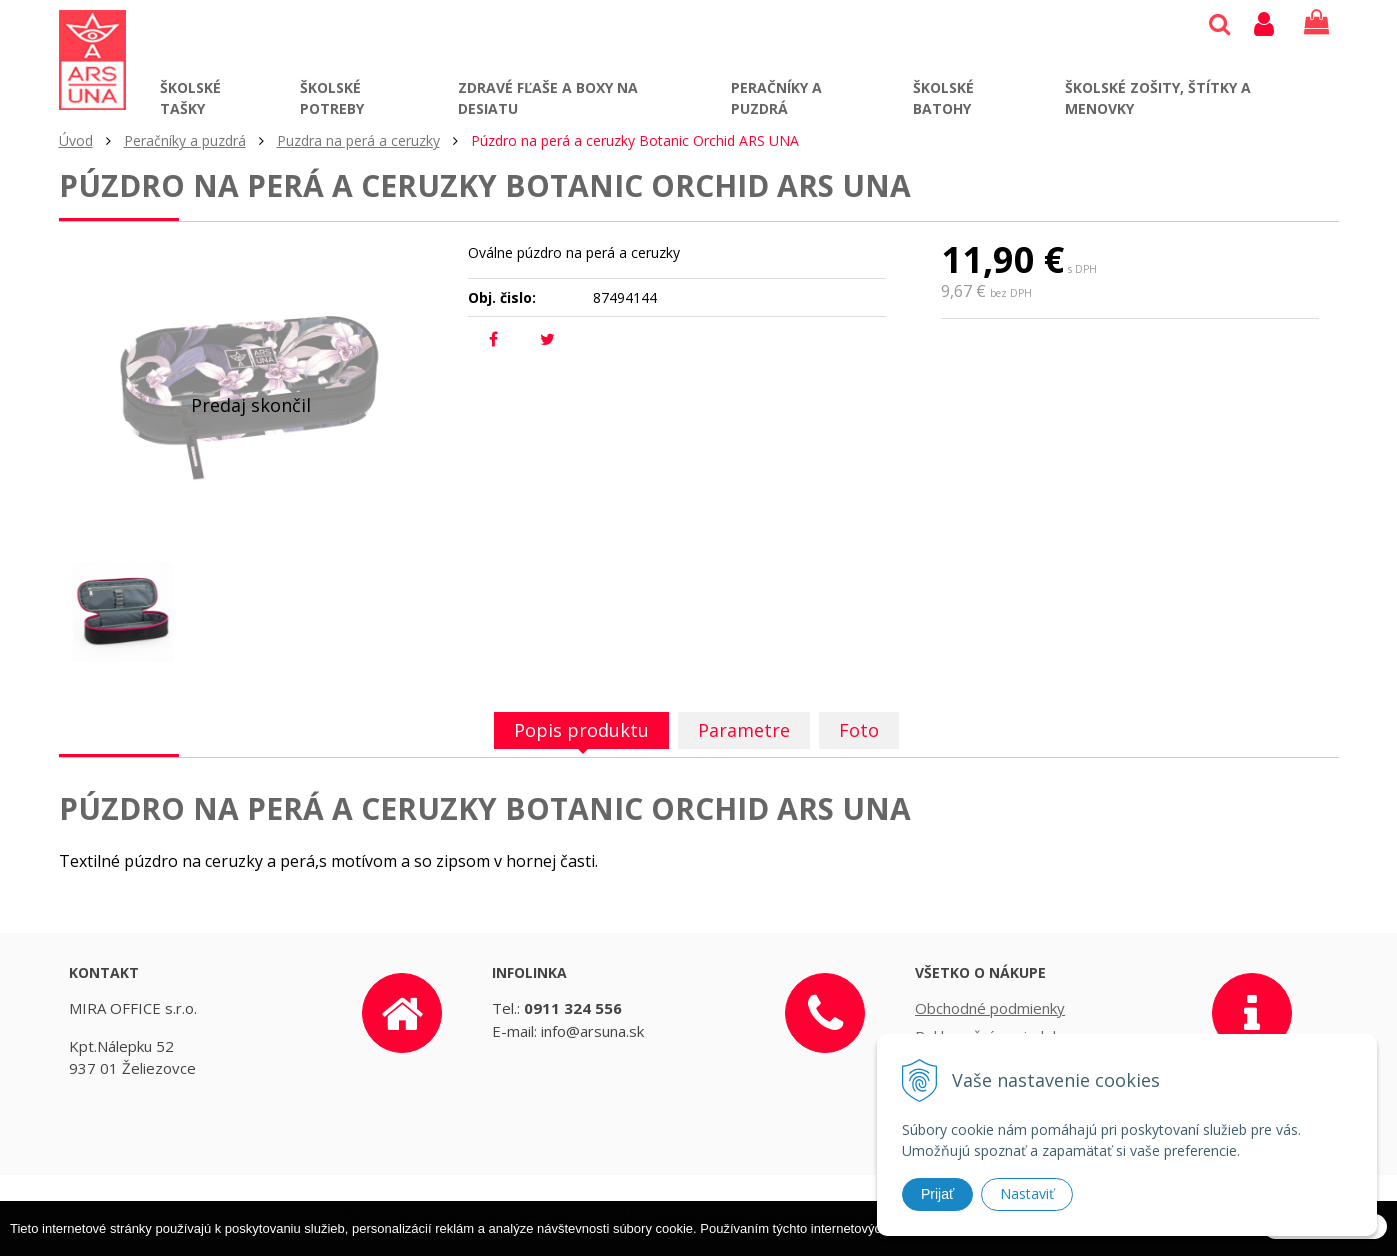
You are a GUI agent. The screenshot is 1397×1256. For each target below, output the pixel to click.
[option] (123, 612)
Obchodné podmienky (990, 1008)
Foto (859, 730)
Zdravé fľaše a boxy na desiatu (548, 98)
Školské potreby (332, 98)
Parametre (744, 730)
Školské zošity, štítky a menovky (1158, 98)
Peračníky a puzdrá (776, 98)
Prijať (937, 1194)
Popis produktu (581, 730)
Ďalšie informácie (1086, 1246)
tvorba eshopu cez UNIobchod (754, 1215)
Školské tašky (190, 98)
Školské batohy (943, 98)
